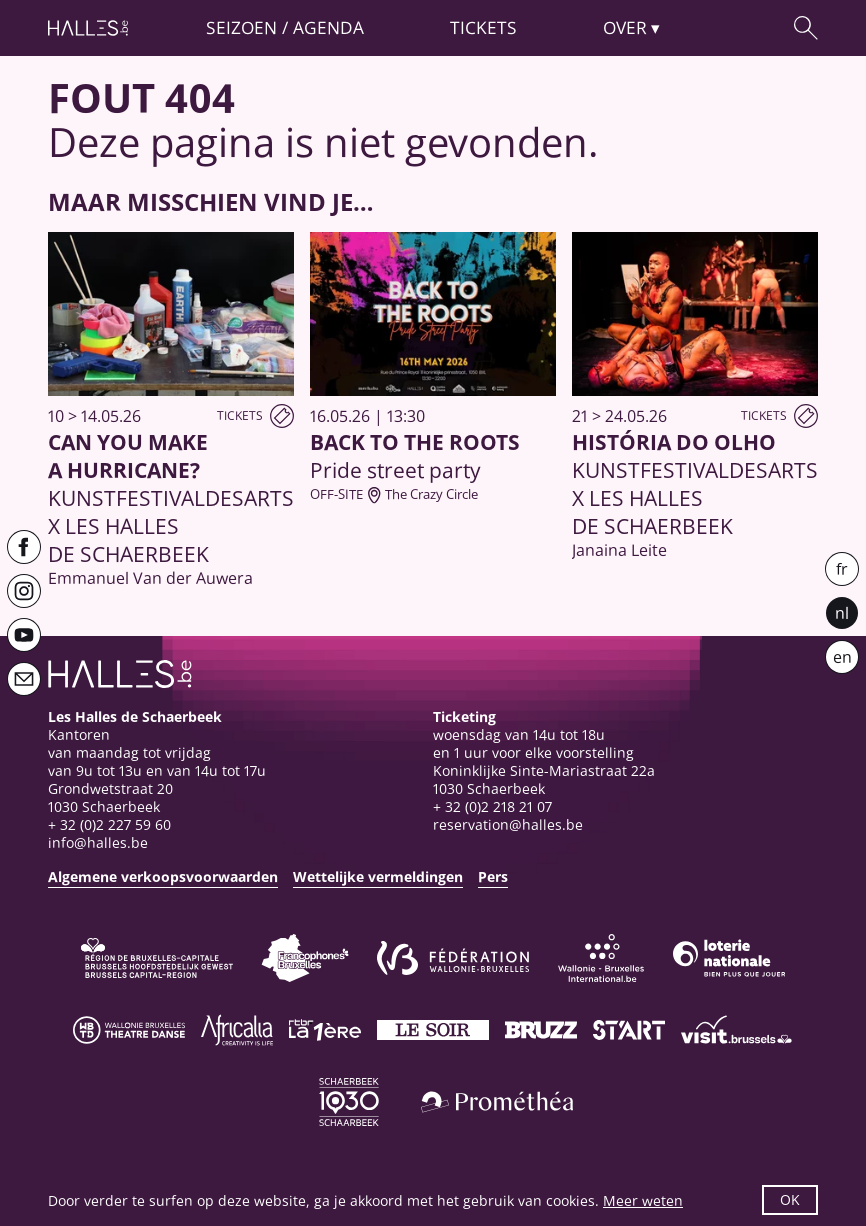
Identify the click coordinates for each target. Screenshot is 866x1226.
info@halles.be (98, 842)
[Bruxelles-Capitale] (157, 958)
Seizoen (241, 27)
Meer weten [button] (643, 1200)
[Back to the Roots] (433, 368)
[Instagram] (24, 591)
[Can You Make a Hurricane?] (171, 410)
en (842, 657)
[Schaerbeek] (349, 1102)
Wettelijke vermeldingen (378, 876)
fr (842, 569)
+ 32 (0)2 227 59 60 (109, 824)
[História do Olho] (695, 396)
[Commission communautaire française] (305, 958)
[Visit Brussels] (737, 1030)
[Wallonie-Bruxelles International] (601, 958)
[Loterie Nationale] (729, 958)
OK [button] (790, 1199)
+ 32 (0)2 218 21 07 (492, 806)
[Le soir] (433, 1030)
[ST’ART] (629, 1030)
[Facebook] (24, 547)
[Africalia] (237, 1030)
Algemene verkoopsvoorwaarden (163, 876)
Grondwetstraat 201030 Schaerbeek (110, 797)
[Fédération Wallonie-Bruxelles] (453, 958)
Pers (493, 876)
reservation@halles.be (508, 824)
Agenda (328, 27)
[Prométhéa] (497, 1102)
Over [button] (625, 27)
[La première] (325, 1030)
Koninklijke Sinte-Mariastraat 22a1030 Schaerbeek (544, 779)
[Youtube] (24, 635)
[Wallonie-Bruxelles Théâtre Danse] (129, 1030)
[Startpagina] (88, 28)
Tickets (483, 27)
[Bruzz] (541, 1030)
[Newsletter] (24, 679)
